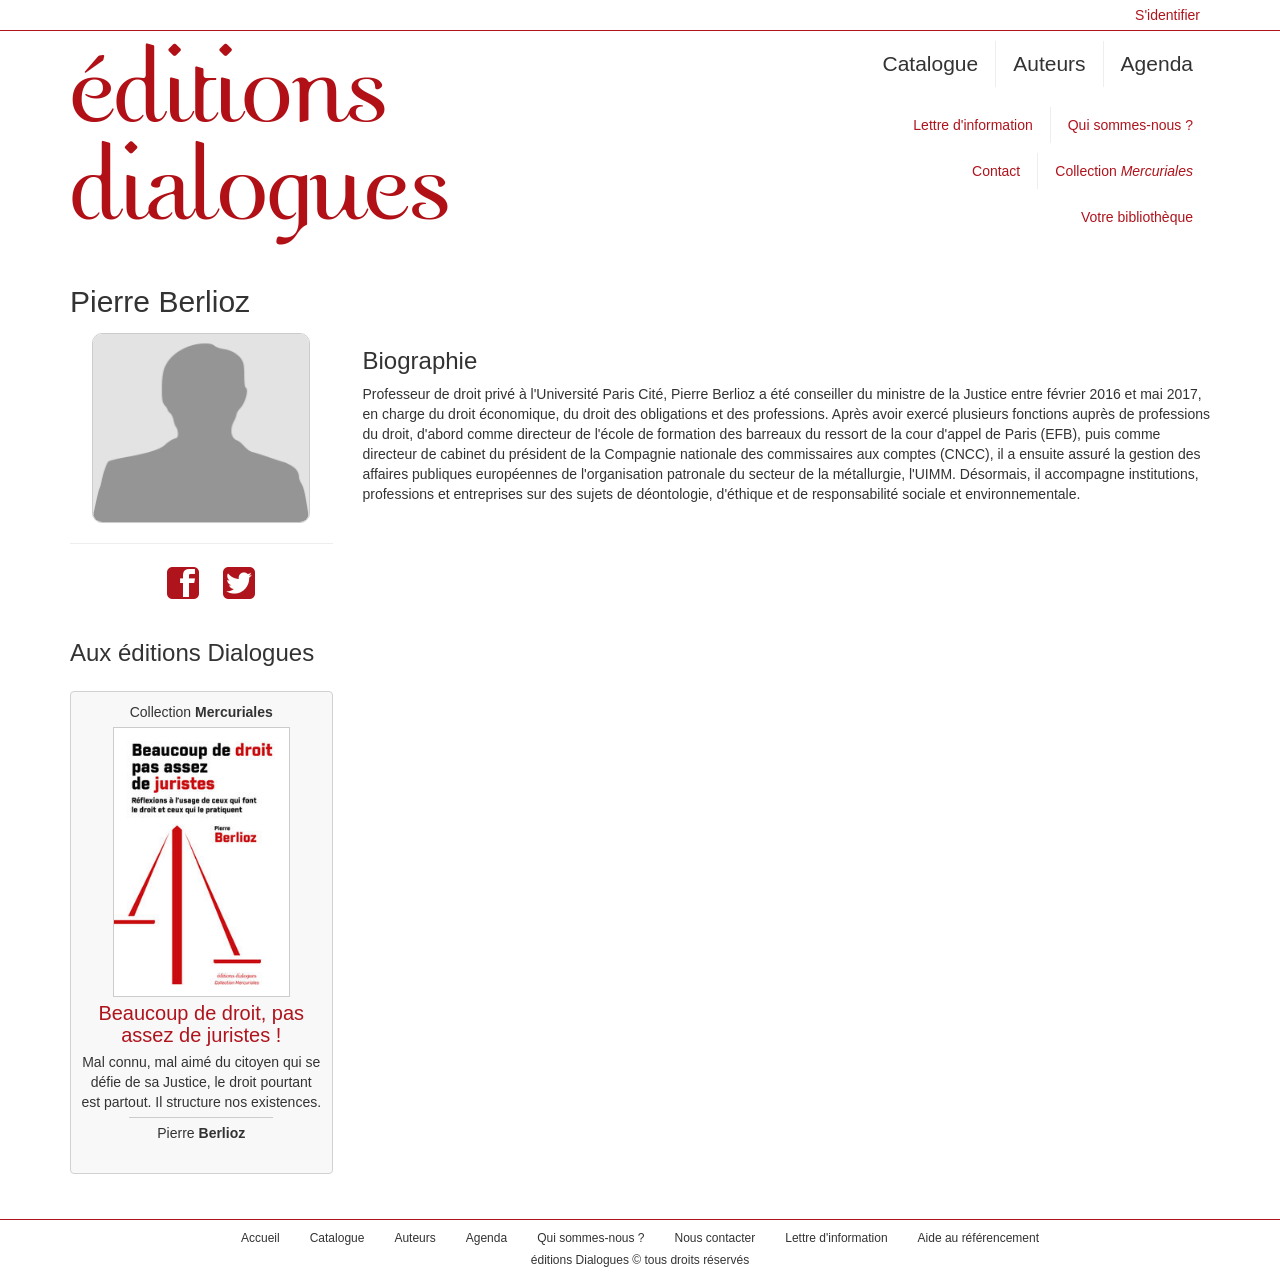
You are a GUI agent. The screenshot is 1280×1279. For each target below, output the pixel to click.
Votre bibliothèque (1137, 217)
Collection (1124, 171)
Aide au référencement (978, 1238)
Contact (996, 171)
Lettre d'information (972, 125)
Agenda (1157, 63)
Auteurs (1049, 63)
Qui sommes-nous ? (1130, 125)
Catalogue (930, 63)
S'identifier (1167, 15)
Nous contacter (715, 1238)
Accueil (260, 1238)
